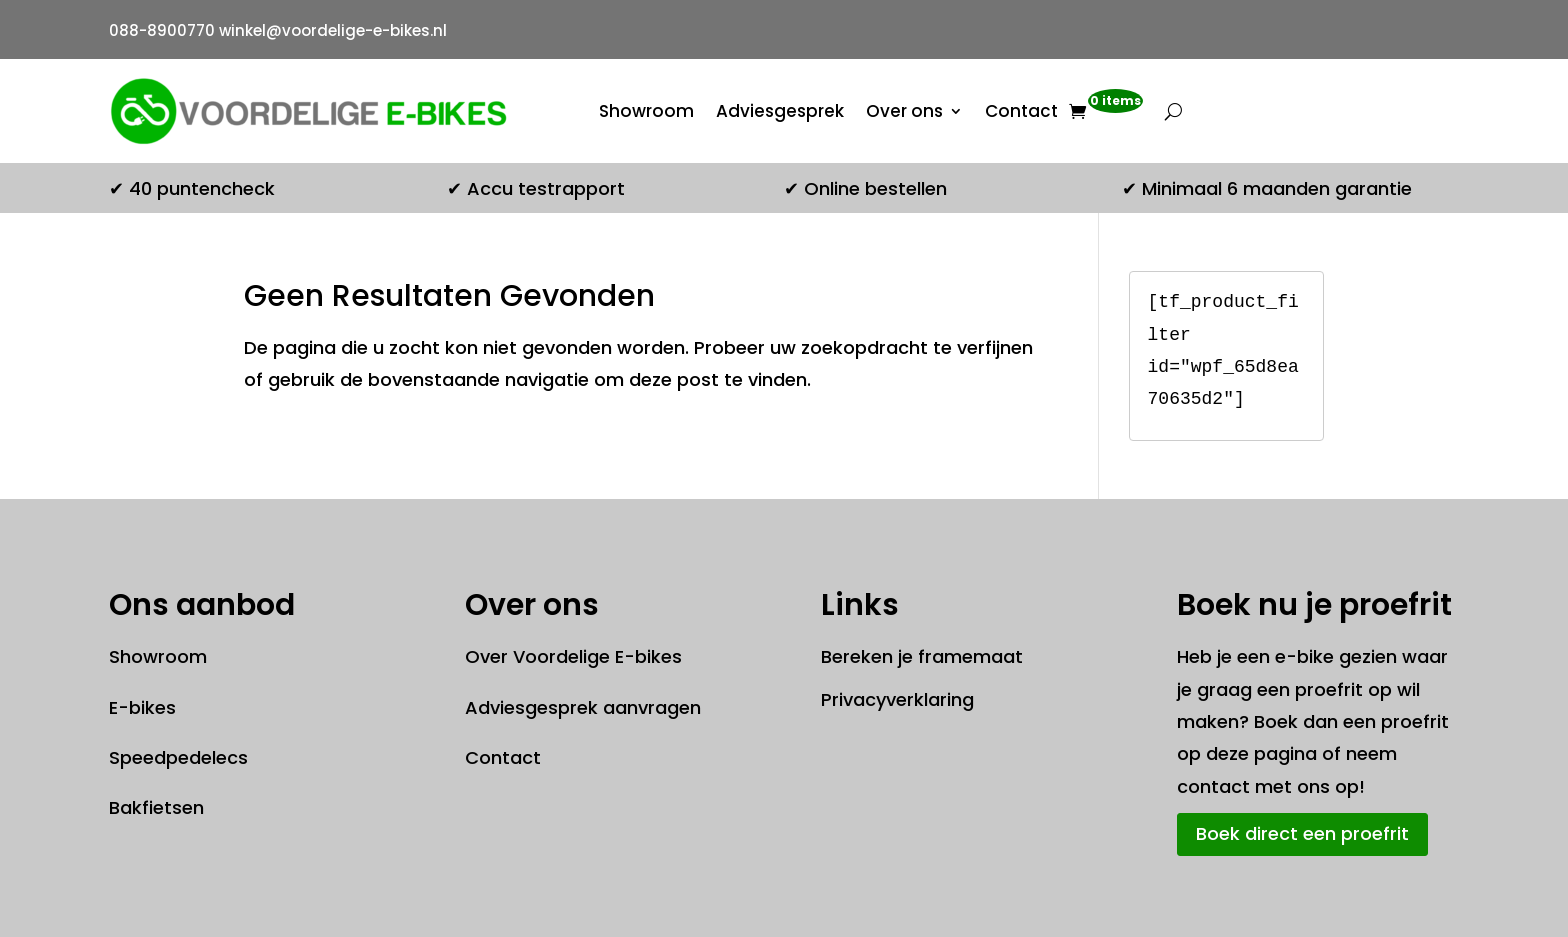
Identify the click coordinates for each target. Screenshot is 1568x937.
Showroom (646, 111)
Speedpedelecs (178, 757)
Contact (1021, 111)
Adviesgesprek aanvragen (583, 707)
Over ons (904, 111)
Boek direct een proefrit (1302, 833)
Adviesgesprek (780, 111)
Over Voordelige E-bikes (573, 656)
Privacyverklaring (897, 699)
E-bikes (142, 707)
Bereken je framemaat (922, 656)
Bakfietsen (156, 807)
